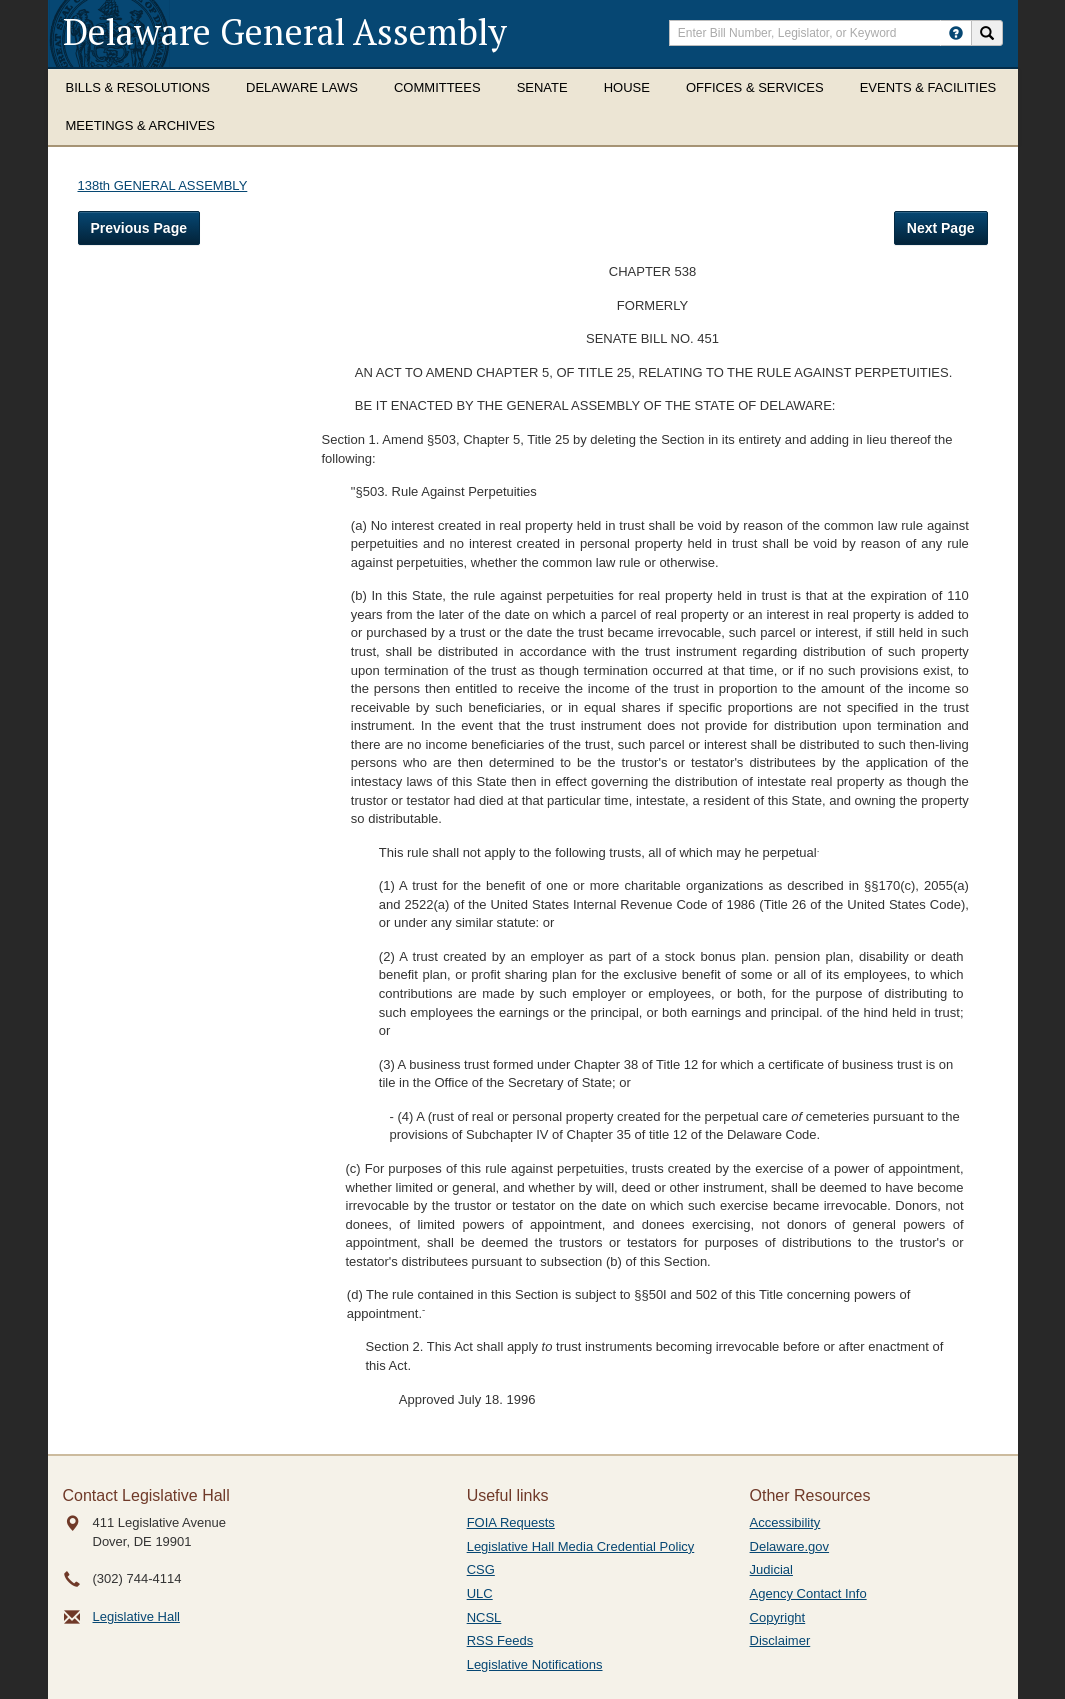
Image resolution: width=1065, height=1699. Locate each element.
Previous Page (139, 228)
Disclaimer (780, 1640)
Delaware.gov (790, 1546)
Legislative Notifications (535, 1664)
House (627, 87)
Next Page (941, 228)
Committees (437, 87)
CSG (481, 1569)
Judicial (771, 1569)
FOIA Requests (511, 1522)
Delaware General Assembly (285, 31)
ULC (480, 1593)
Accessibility (785, 1522)
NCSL (484, 1617)
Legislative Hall (136, 1616)
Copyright (778, 1617)
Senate (542, 87)
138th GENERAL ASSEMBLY (163, 185)
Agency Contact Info (808, 1593)
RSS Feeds (500, 1640)
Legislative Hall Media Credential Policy (581, 1546)
